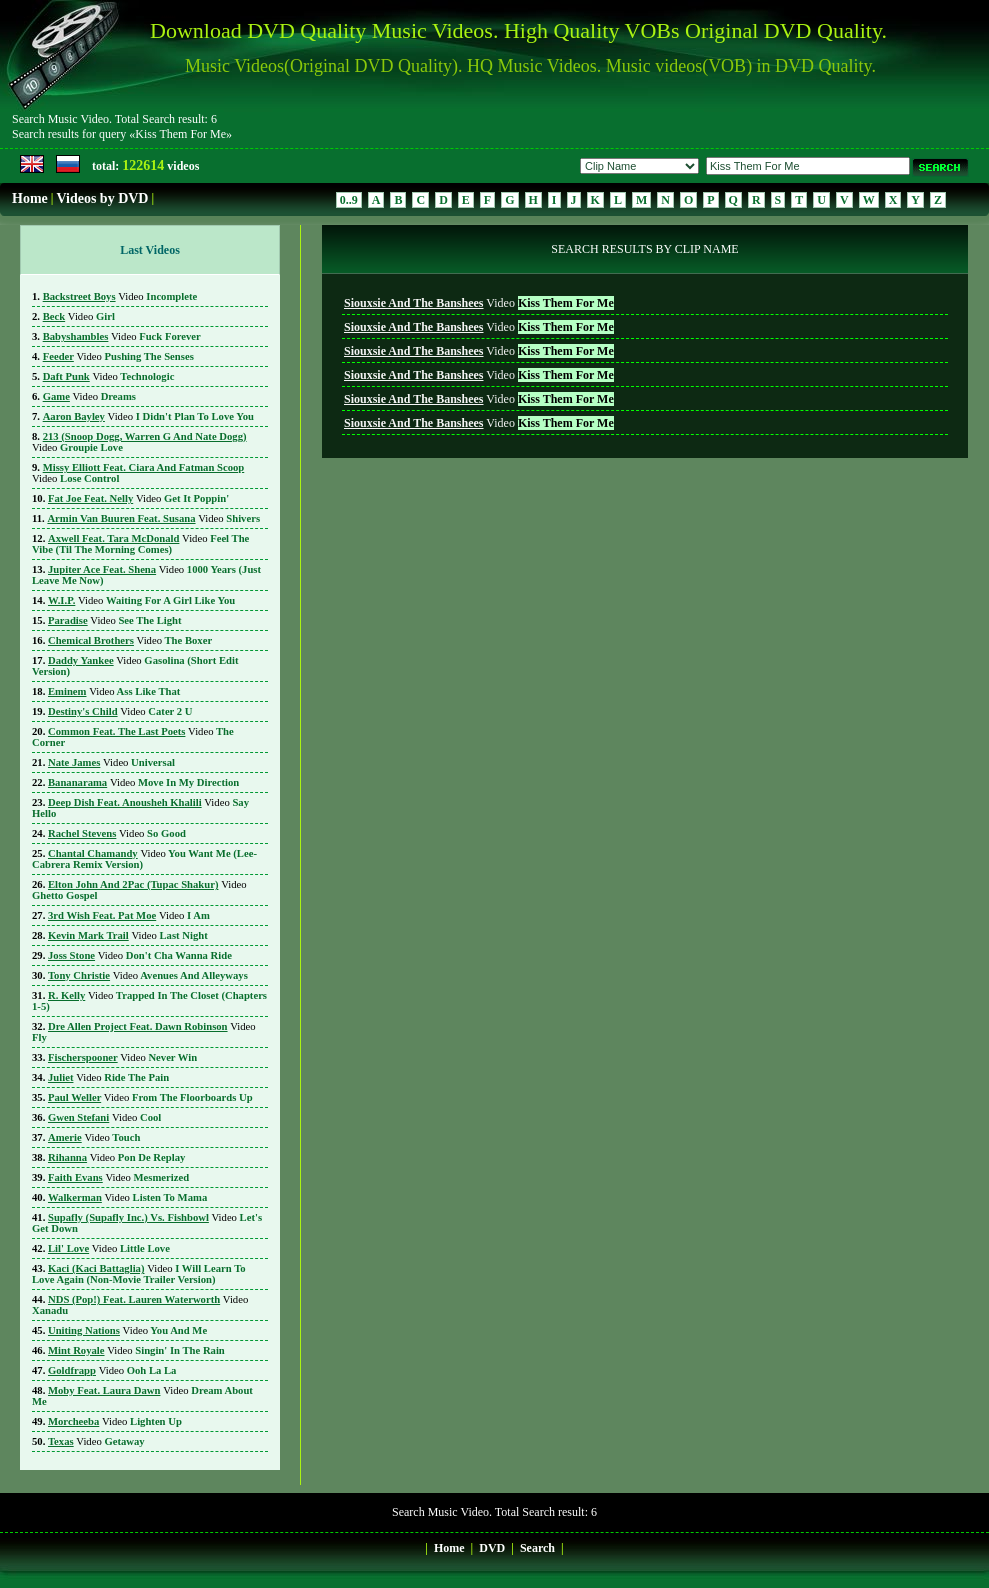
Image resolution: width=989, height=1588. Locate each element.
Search (537, 1548)
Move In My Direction (143, 782)
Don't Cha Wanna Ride (140, 955)
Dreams (89, 396)
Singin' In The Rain (136, 1350)
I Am (129, 915)
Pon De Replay (116, 1157)
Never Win (122, 1057)
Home (30, 198)
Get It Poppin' (138, 498)
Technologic (109, 376)
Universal (111, 762)
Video (479, 303)
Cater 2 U (120, 711)
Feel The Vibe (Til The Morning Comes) (140, 544)
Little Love (109, 1248)
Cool (104, 1117)
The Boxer (130, 640)
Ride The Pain (108, 1077)
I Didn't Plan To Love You (148, 416)
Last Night (128, 935)
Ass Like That (114, 691)
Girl (79, 316)
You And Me (127, 1330)
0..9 (349, 200)
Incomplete (120, 296)
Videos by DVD (102, 198)
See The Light (115, 620)
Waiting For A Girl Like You (141, 600)
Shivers (153, 518)
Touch (94, 1137)
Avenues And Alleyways (148, 975)
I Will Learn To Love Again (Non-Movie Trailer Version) (139, 1274)
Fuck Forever (122, 336)
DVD (492, 1548)
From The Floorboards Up (150, 1097)
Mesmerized (118, 1177)
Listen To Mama (127, 1197)
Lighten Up (115, 1421)
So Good (117, 833)
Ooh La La (112, 1370)
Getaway (96, 1441)
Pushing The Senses (118, 356)
